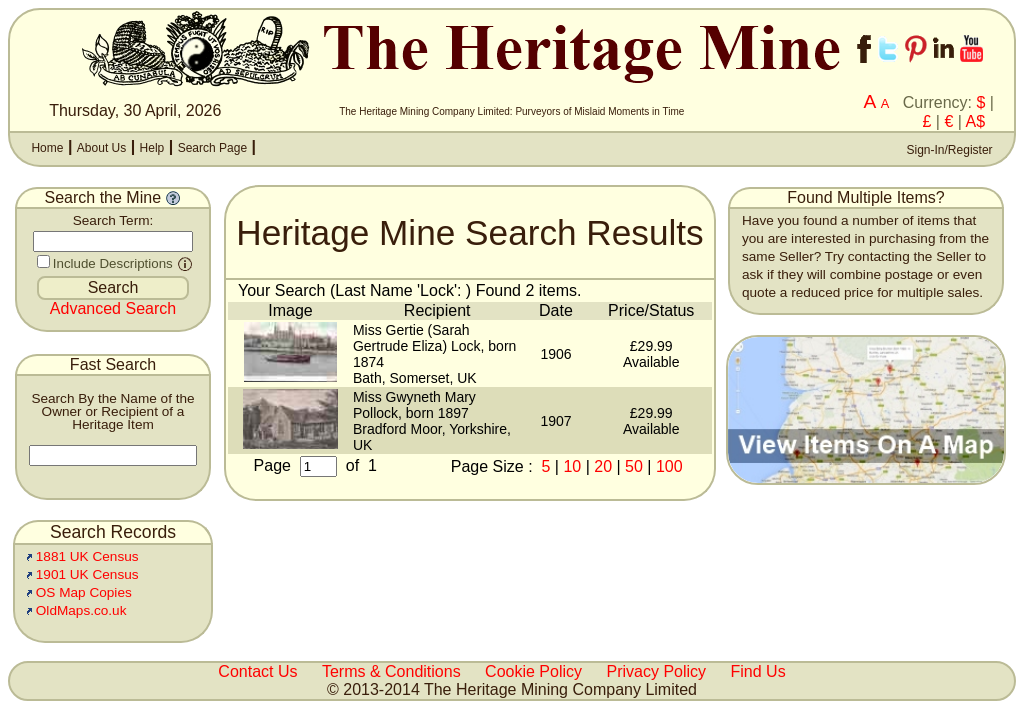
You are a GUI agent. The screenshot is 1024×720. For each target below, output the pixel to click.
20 (603, 466)
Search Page (212, 148)
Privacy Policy (657, 671)
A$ (976, 121)
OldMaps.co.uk (81, 610)
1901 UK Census (87, 574)
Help (152, 148)
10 (572, 466)
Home (47, 148)
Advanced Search (113, 308)
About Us (101, 148)
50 (634, 466)
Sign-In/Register (947, 150)
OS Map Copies (84, 592)
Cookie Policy (533, 671)
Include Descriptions (113, 263)
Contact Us (257, 671)
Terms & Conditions (391, 671)
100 (669, 466)
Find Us (758, 671)
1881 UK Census (87, 556)
